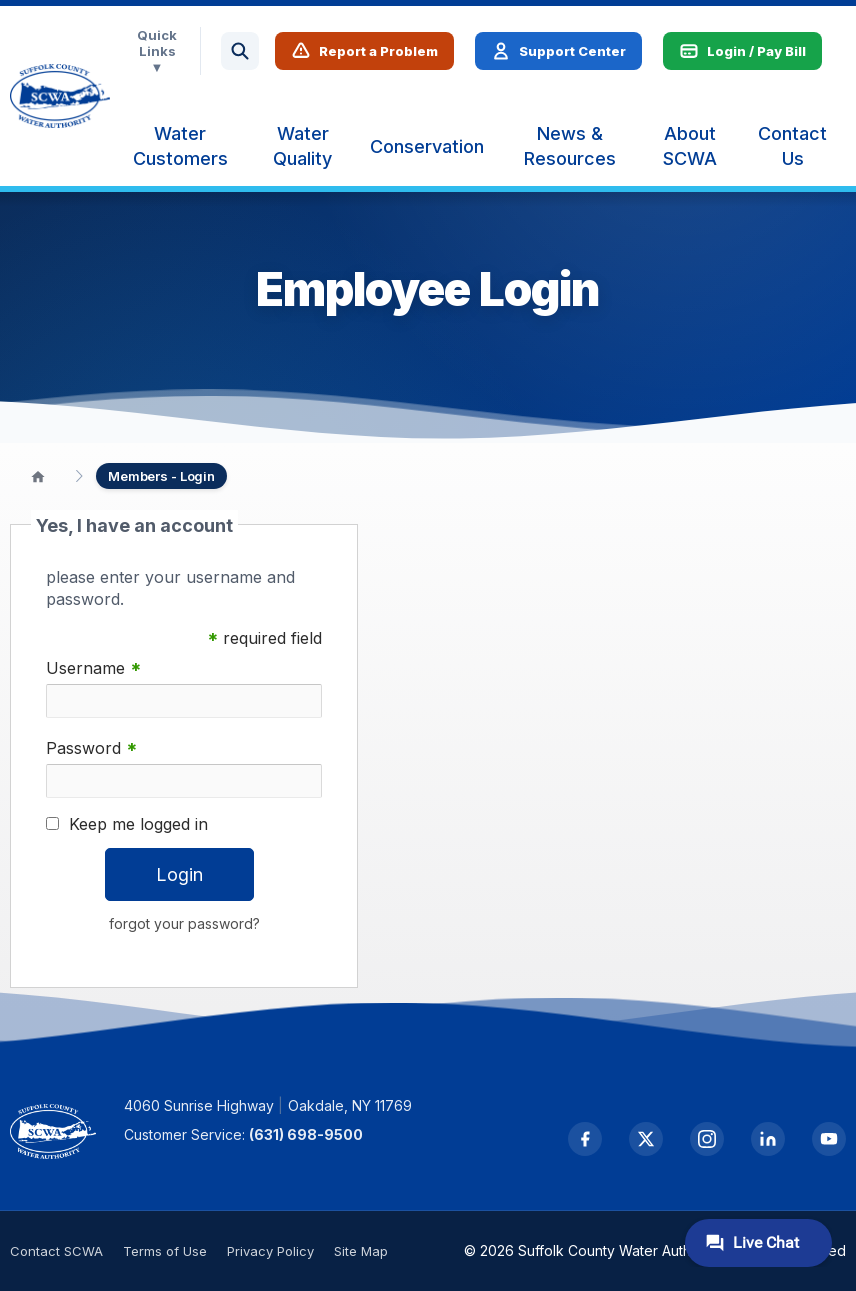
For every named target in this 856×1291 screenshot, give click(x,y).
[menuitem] (180, 146)
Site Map (361, 1251)
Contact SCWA (56, 1251)
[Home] (38, 476)
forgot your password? (184, 923)
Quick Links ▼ (157, 51)
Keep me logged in (138, 824)
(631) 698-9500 (308, 1134)
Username (93, 668)
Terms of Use (165, 1251)
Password (91, 748)
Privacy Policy (270, 1251)
